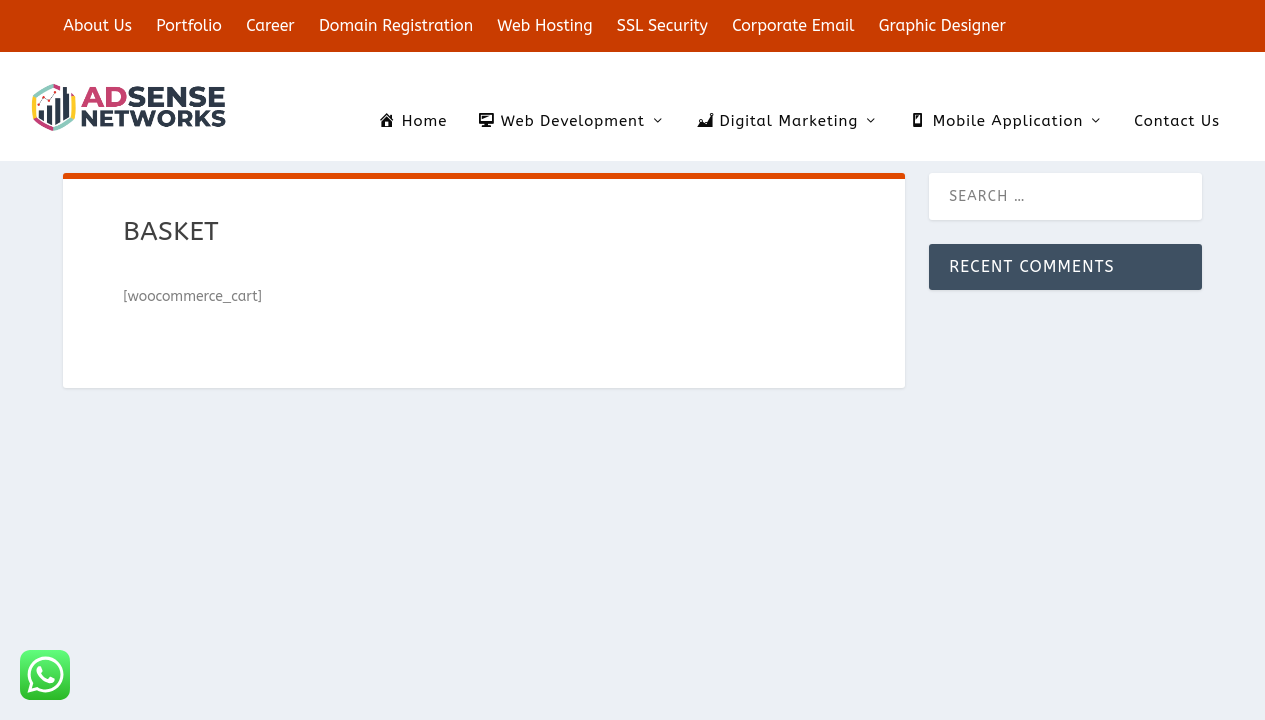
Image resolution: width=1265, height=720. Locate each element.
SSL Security (662, 25)
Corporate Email (793, 25)
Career (270, 25)
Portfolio (189, 25)
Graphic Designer (942, 25)
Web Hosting (544, 25)
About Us (97, 25)
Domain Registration (396, 25)
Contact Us (1177, 92)
